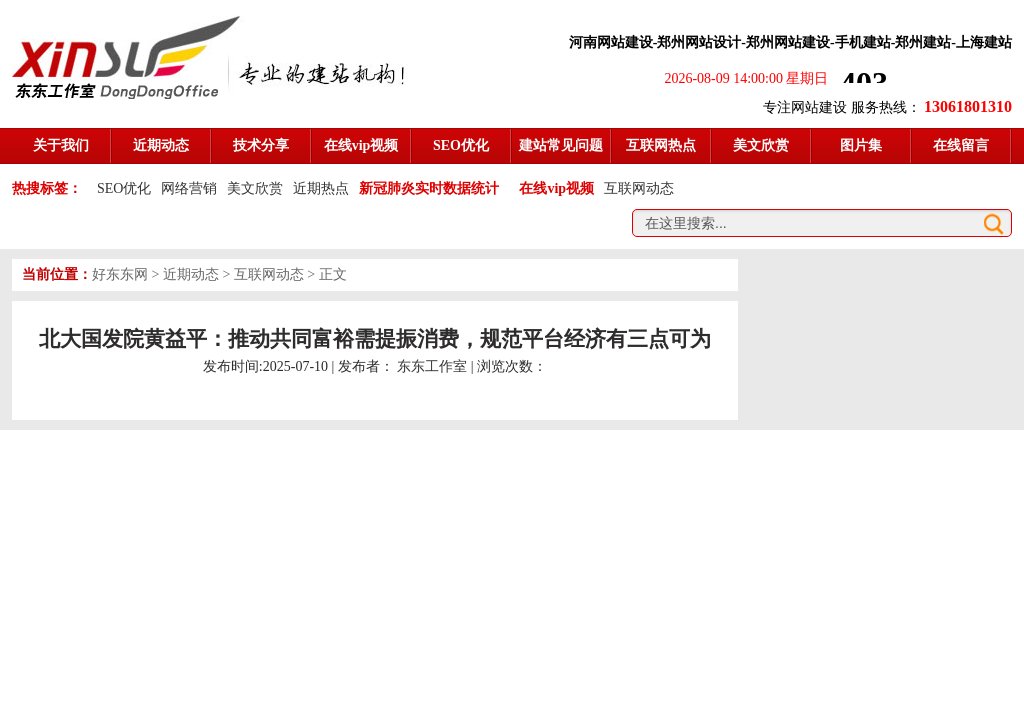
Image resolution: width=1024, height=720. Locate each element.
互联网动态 (639, 188)
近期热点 (321, 188)
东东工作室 (432, 366)
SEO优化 (124, 188)
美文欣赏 (255, 188)
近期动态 (191, 274)
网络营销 (189, 188)
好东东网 (120, 274)
